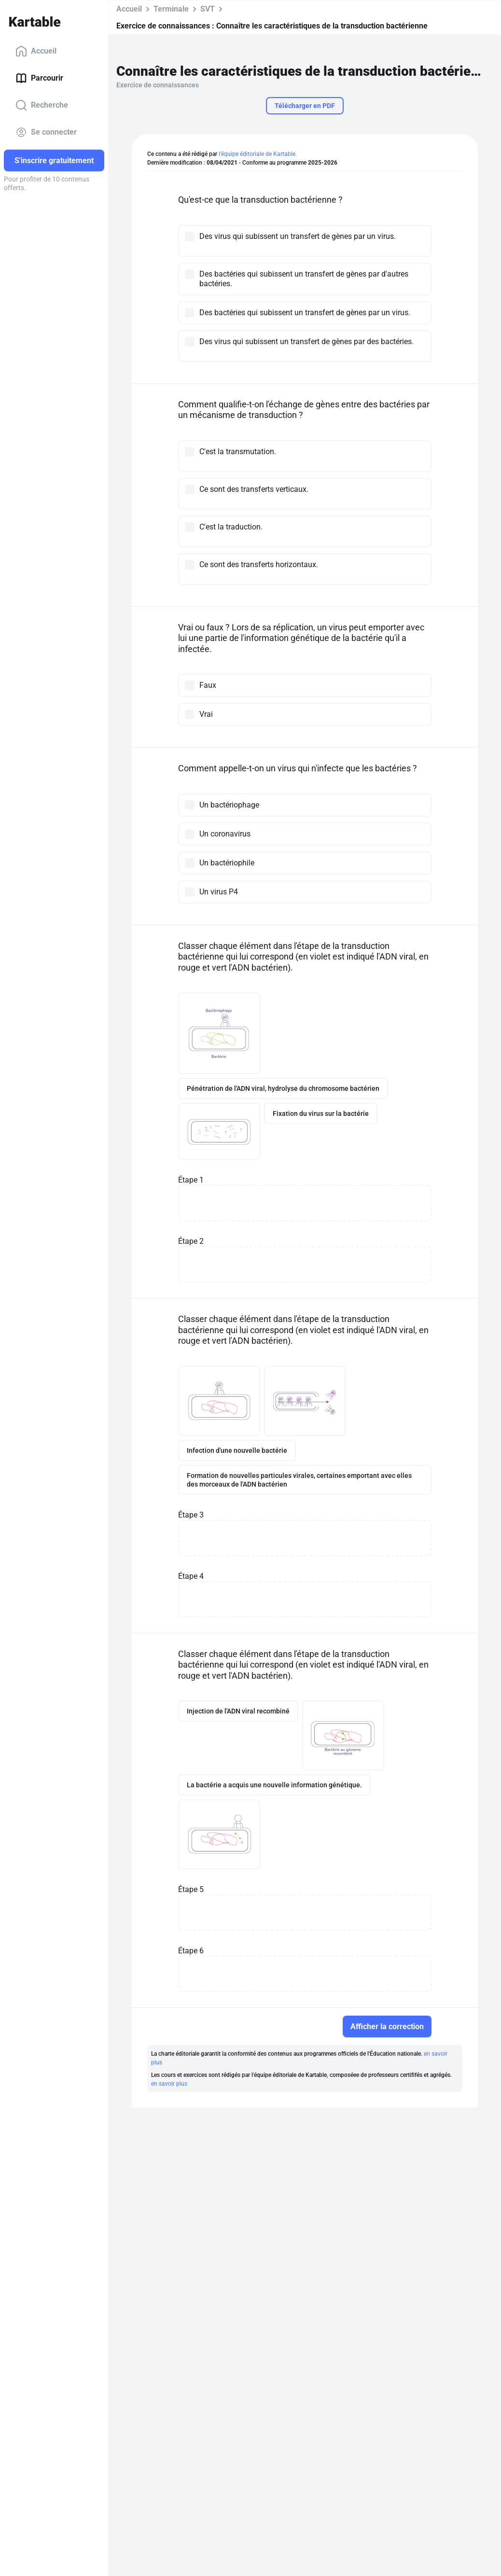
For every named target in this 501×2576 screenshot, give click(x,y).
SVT (207, 9)
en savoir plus (169, 2083)
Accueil (35, 51)
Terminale (171, 9)
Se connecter (46, 132)
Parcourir (39, 78)
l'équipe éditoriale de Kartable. (258, 154)
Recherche (41, 105)
